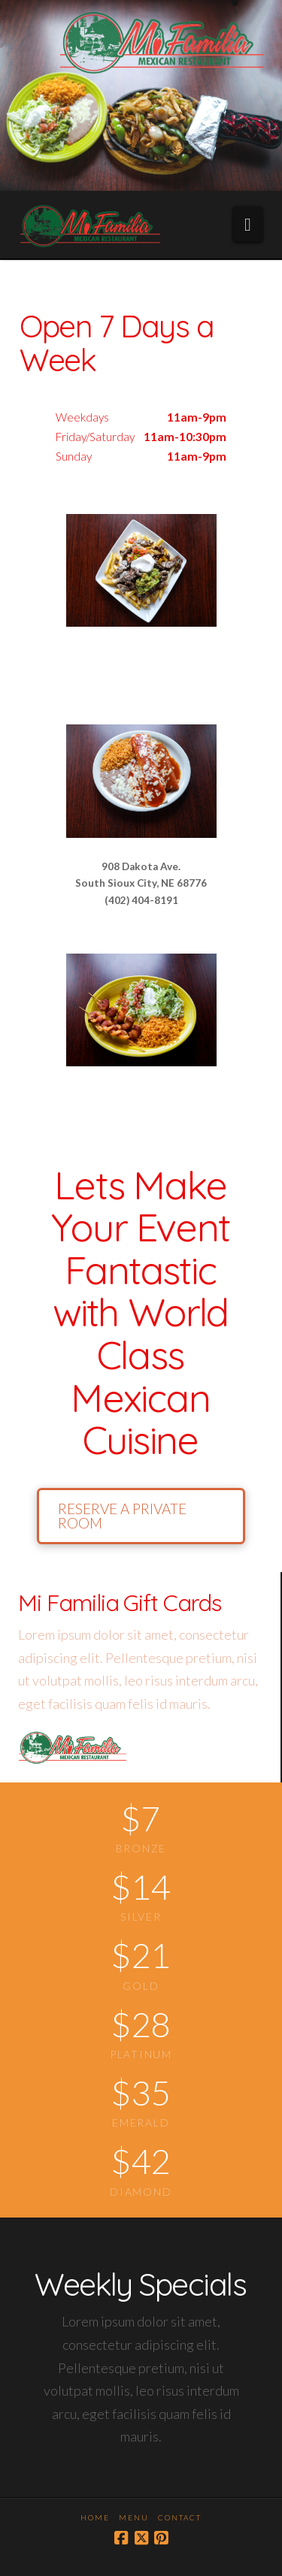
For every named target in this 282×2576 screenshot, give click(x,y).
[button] (247, 224)
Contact (180, 2517)
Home (95, 2517)
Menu (134, 2517)
